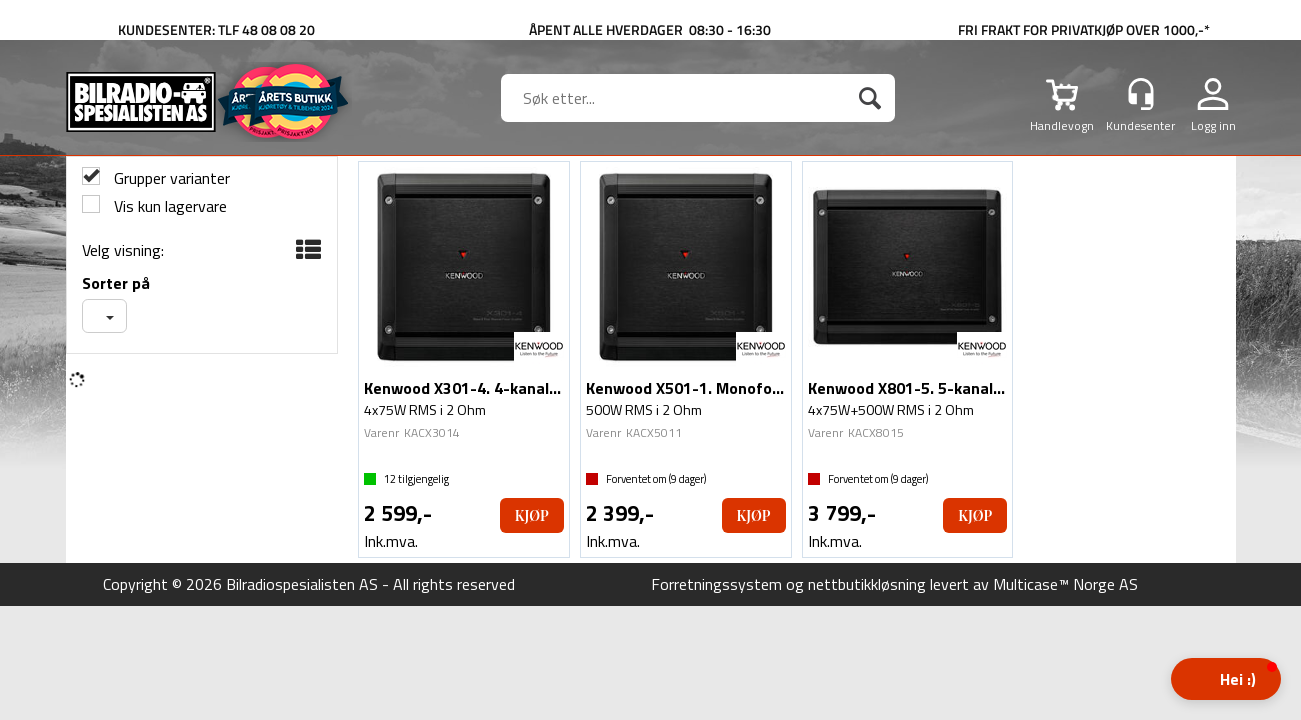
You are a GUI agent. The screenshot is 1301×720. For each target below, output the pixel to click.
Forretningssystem (716, 584)
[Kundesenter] (1141, 94)
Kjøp (532, 515)
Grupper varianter (170, 178)
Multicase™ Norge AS (1065, 584)
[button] (1226, 679)
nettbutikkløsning (867, 584)
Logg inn (1213, 125)
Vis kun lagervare (168, 206)
